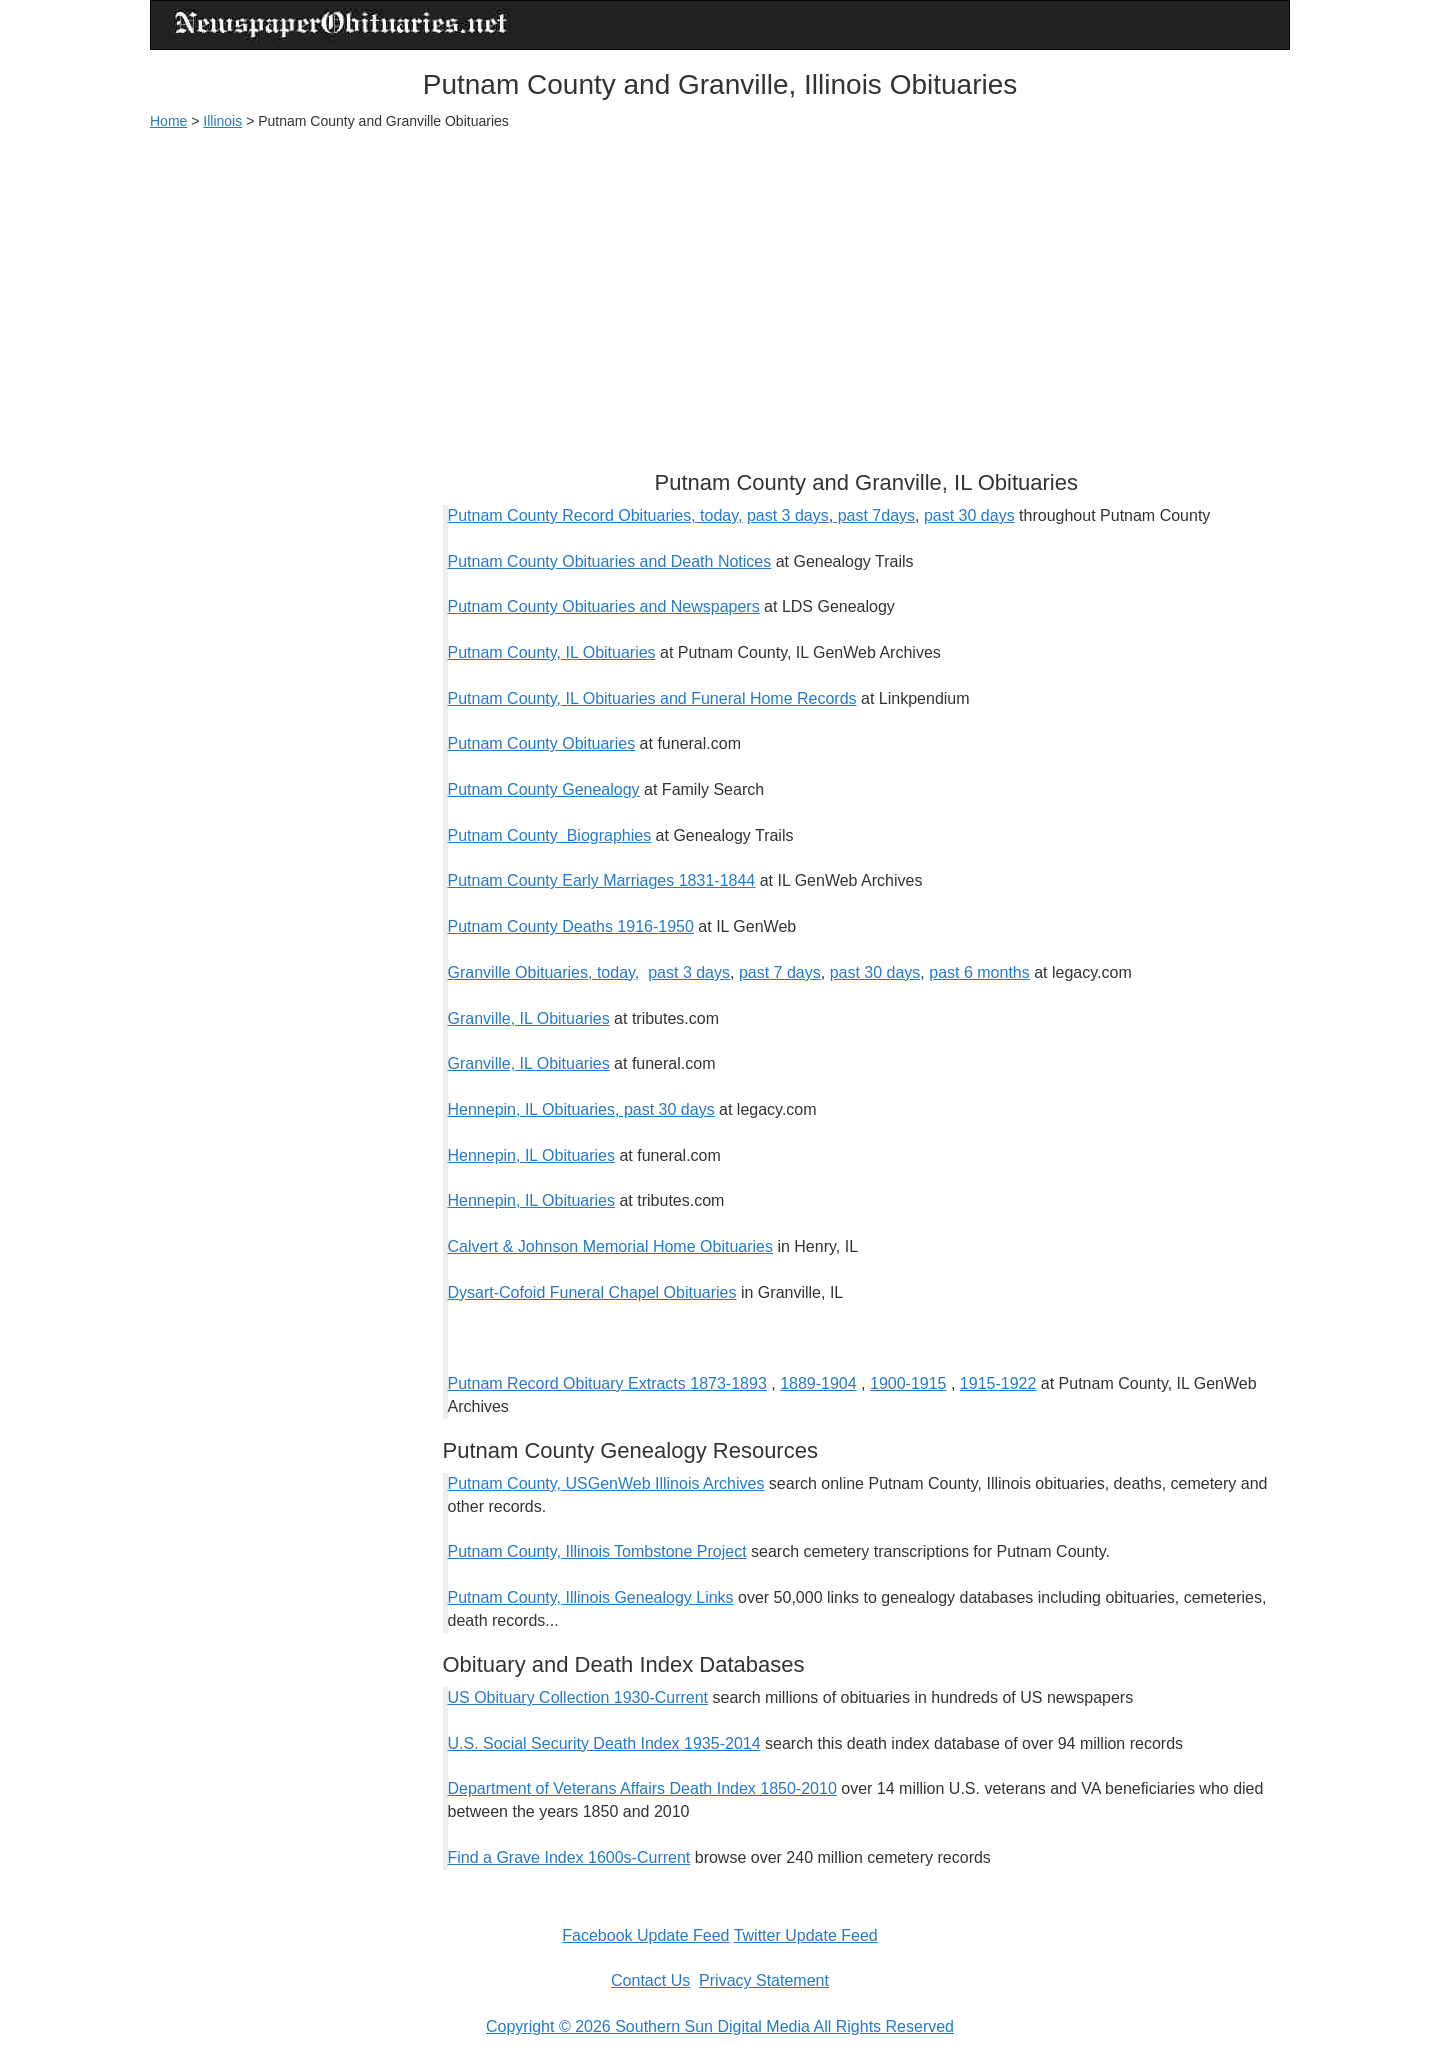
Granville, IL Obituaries (529, 1018)
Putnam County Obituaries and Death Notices (610, 561)
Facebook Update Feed (645, 1935)
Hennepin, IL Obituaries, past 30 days (581, 1109)
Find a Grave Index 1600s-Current (569, 1857)
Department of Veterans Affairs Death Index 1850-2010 (642, 1788)
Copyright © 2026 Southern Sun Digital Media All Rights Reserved (720, 2026)
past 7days (874, 515)
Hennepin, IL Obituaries (532, 1155)
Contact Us (650, 1980)
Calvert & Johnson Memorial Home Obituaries (610, 1246)
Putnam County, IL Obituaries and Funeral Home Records (652, 698)
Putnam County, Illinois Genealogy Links (591, 1597)
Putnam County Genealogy (544, 789)
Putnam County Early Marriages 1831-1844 (602, 880)
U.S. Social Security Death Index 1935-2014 (604, 1743)
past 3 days (788, 515)
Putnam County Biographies (550, 835)
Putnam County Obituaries (542, 743)
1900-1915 (908, 1383)
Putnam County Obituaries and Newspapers (604, 606)
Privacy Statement (764, 1980)
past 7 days (780, 972)
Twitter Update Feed (806, 1935)
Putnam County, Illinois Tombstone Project (597, 1551)
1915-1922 (998, 1383)
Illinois (222, 121)
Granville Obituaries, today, (544, 972)
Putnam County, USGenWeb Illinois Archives (606, 1483)
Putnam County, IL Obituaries (552, 652)
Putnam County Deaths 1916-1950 (571, 926)
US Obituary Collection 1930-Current (578, 1697)
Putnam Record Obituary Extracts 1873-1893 (607, 1383)
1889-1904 (818, 1383)
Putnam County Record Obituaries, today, (595, 515)
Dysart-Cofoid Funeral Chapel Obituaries (592, 1292)
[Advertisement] (720, 291)
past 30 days (969, 515)
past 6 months (979, 972)
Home (168, 121)
